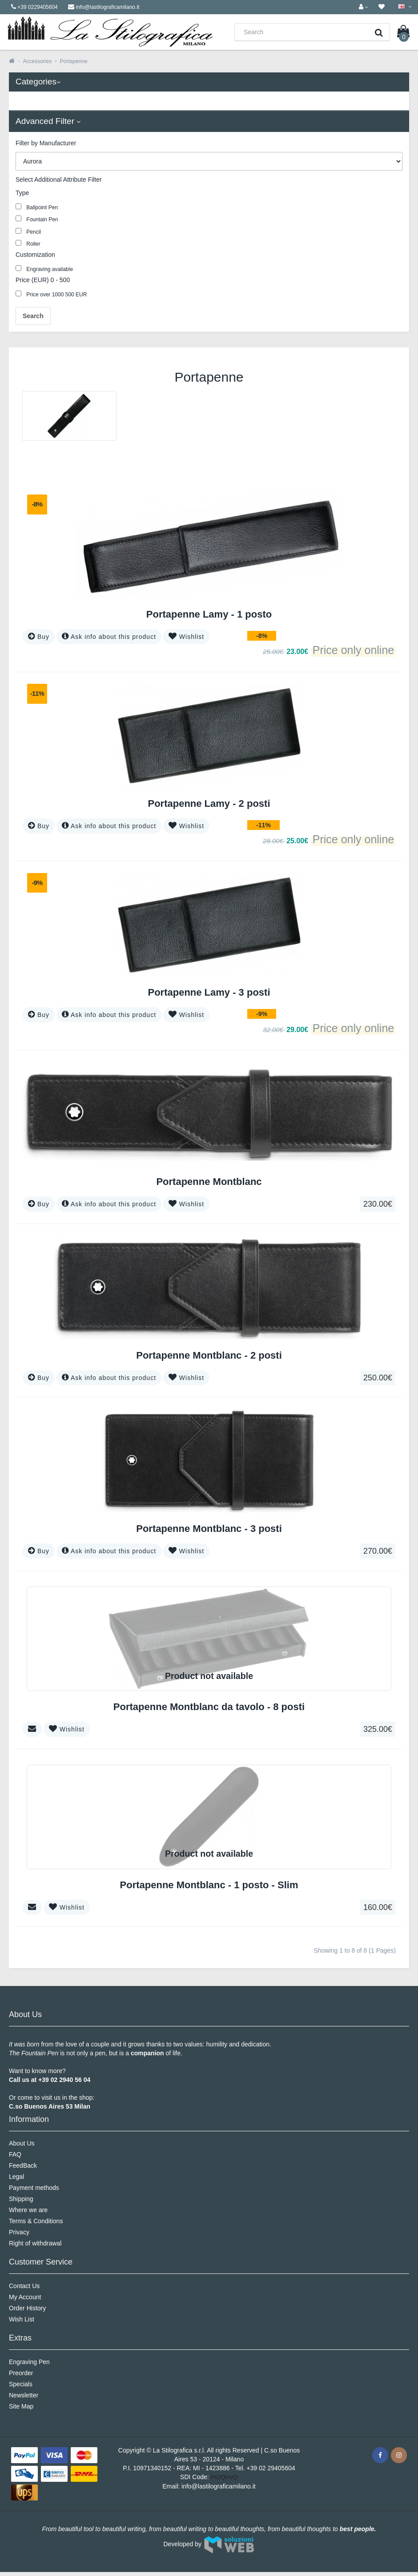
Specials (20, 2384)
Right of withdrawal (35, 2243)
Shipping (21, 2198)
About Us (22, 2143)
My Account (25, 2297)
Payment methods (34, 2187)
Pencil (28, 231)
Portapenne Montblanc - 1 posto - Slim (209, 1884)
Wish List (21, 2319)
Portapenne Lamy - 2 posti (209, 803)
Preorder (21, 2373)
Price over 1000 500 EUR (51, 294)
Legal (16, 2176)
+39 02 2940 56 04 (64, 2079)
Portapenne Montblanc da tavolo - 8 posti (209, 1706)
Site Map (21, 2406)
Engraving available (44, 268)
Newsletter (23, 2395)
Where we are (28, 2209)
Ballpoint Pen (37, 207)
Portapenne (74, 61)
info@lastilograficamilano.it (218, 2486)
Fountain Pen (37, 219)
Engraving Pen (29, 2361)
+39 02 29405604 (270, 2468)
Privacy (19, 2232)
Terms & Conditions (36, 2221)
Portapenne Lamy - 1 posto (209, 614)
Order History (27, 2308)
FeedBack (23, 2165)
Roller (28, 243)
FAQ (15, 2154)
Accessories (37, 61)
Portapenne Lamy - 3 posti (209, 992)
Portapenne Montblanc (208, 1181)
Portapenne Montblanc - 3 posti (209, 1528)
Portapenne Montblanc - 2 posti (209, 1355)
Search (33, 315)
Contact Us (24, 2285)
